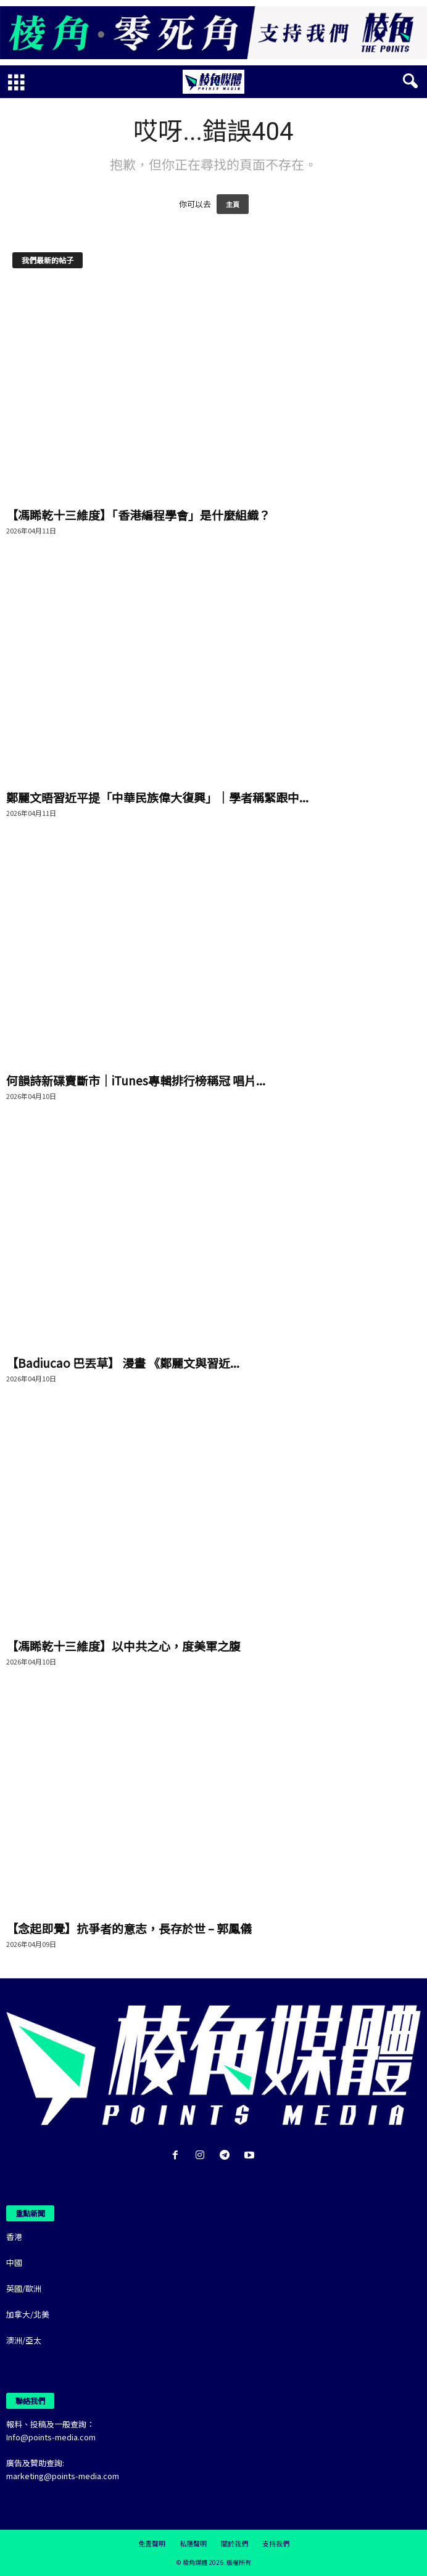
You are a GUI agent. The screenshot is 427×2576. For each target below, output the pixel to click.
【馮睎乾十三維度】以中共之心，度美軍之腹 (123, 1645)
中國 (14, 2262)
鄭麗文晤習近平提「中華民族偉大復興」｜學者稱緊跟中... (157, 797)
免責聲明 (151, 2543)
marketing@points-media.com (62, 2476)
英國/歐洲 (23, 2288)
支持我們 (275, 2543)
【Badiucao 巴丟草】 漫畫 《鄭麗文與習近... (122, 1362)
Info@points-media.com (51, 2437)
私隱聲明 (193, 2543)
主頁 (232, 204)
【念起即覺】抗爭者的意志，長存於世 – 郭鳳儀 (129, 1928)
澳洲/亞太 (23, 2340)
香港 (14, 2236)
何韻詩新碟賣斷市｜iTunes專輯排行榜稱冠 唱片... (135, 1080)
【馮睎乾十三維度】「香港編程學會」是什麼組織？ (138, 514)
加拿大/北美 (27, 2314)
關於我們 (234, 2543)
